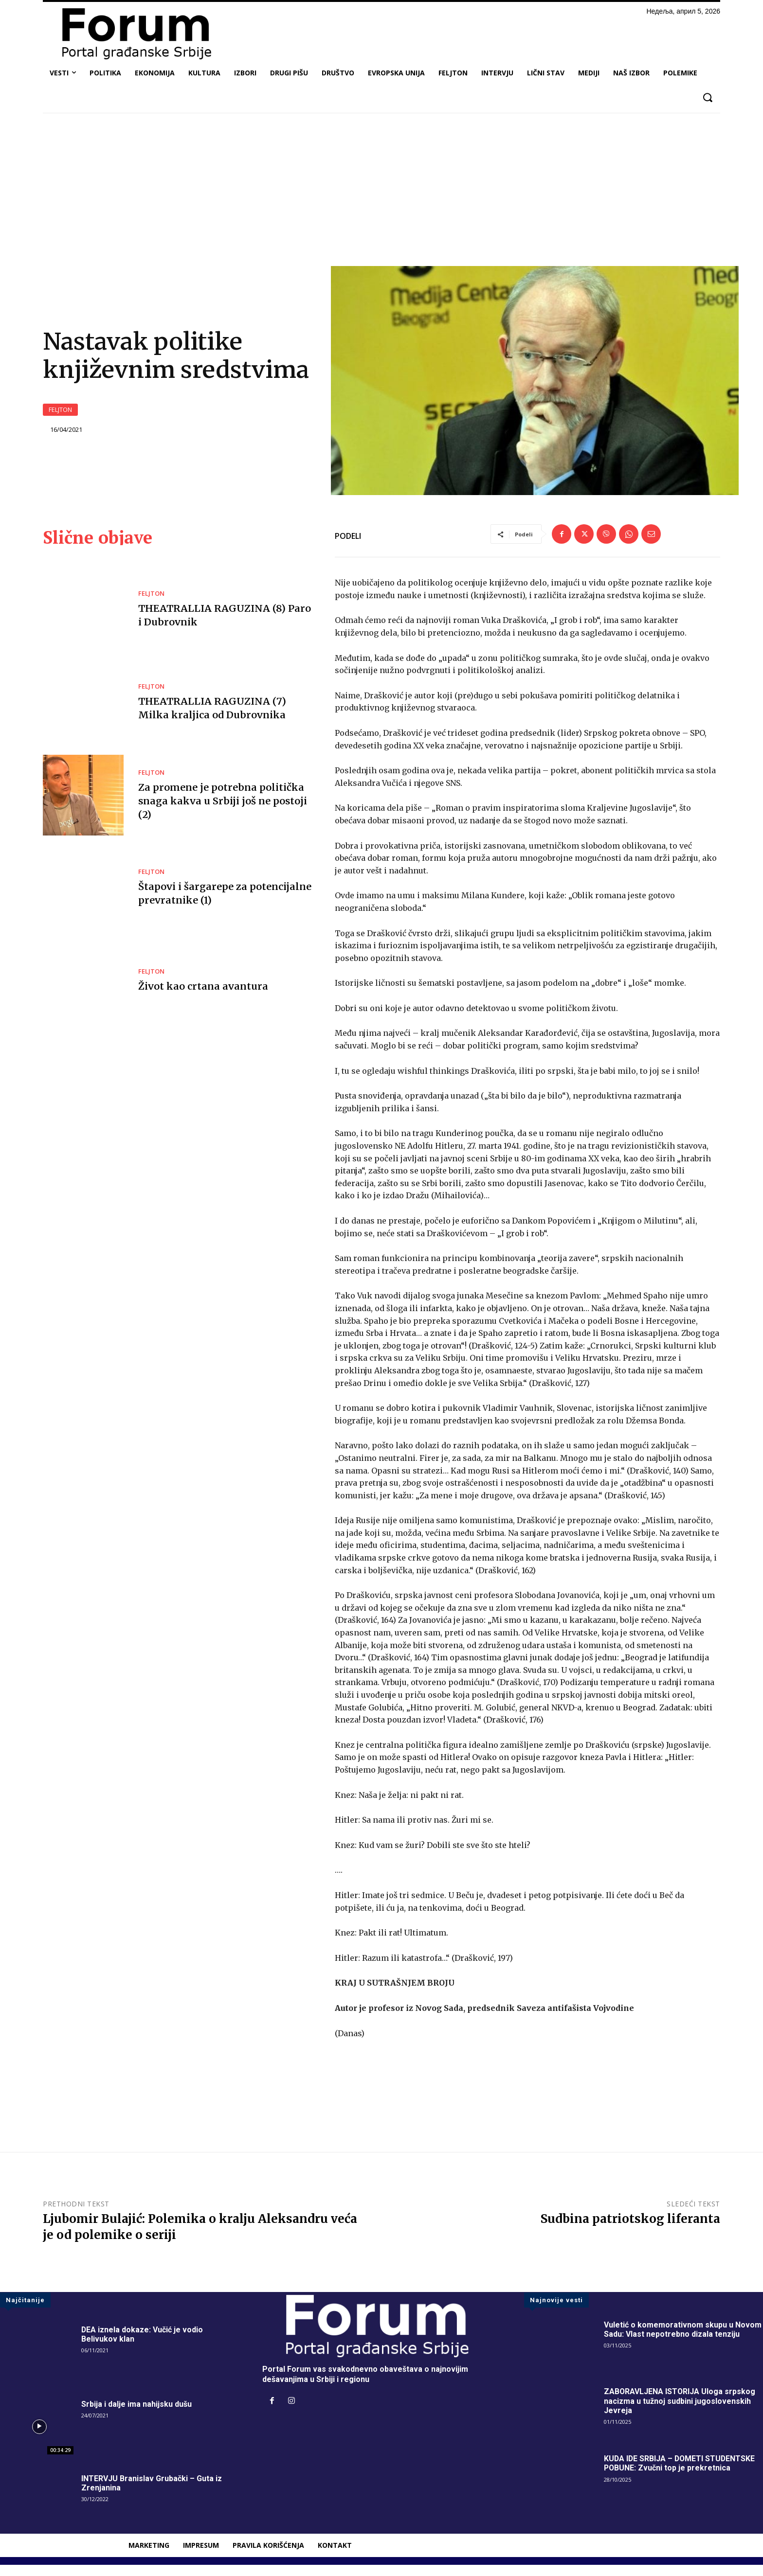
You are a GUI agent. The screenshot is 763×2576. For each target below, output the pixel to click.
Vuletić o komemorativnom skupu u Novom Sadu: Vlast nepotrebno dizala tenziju (683, 2341)
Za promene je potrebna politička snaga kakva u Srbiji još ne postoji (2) (221, 812)
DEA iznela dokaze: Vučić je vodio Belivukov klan (142, 2346)
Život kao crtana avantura (201, 998)
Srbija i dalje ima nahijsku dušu (136, 2415)
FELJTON (60, 416)
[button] (707, 97)
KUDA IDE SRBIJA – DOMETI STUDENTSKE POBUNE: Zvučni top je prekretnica (680, 2475)
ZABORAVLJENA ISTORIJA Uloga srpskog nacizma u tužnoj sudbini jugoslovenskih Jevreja (680, 2412)
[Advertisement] (381, 193)
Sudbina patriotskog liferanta (630, 2230)
